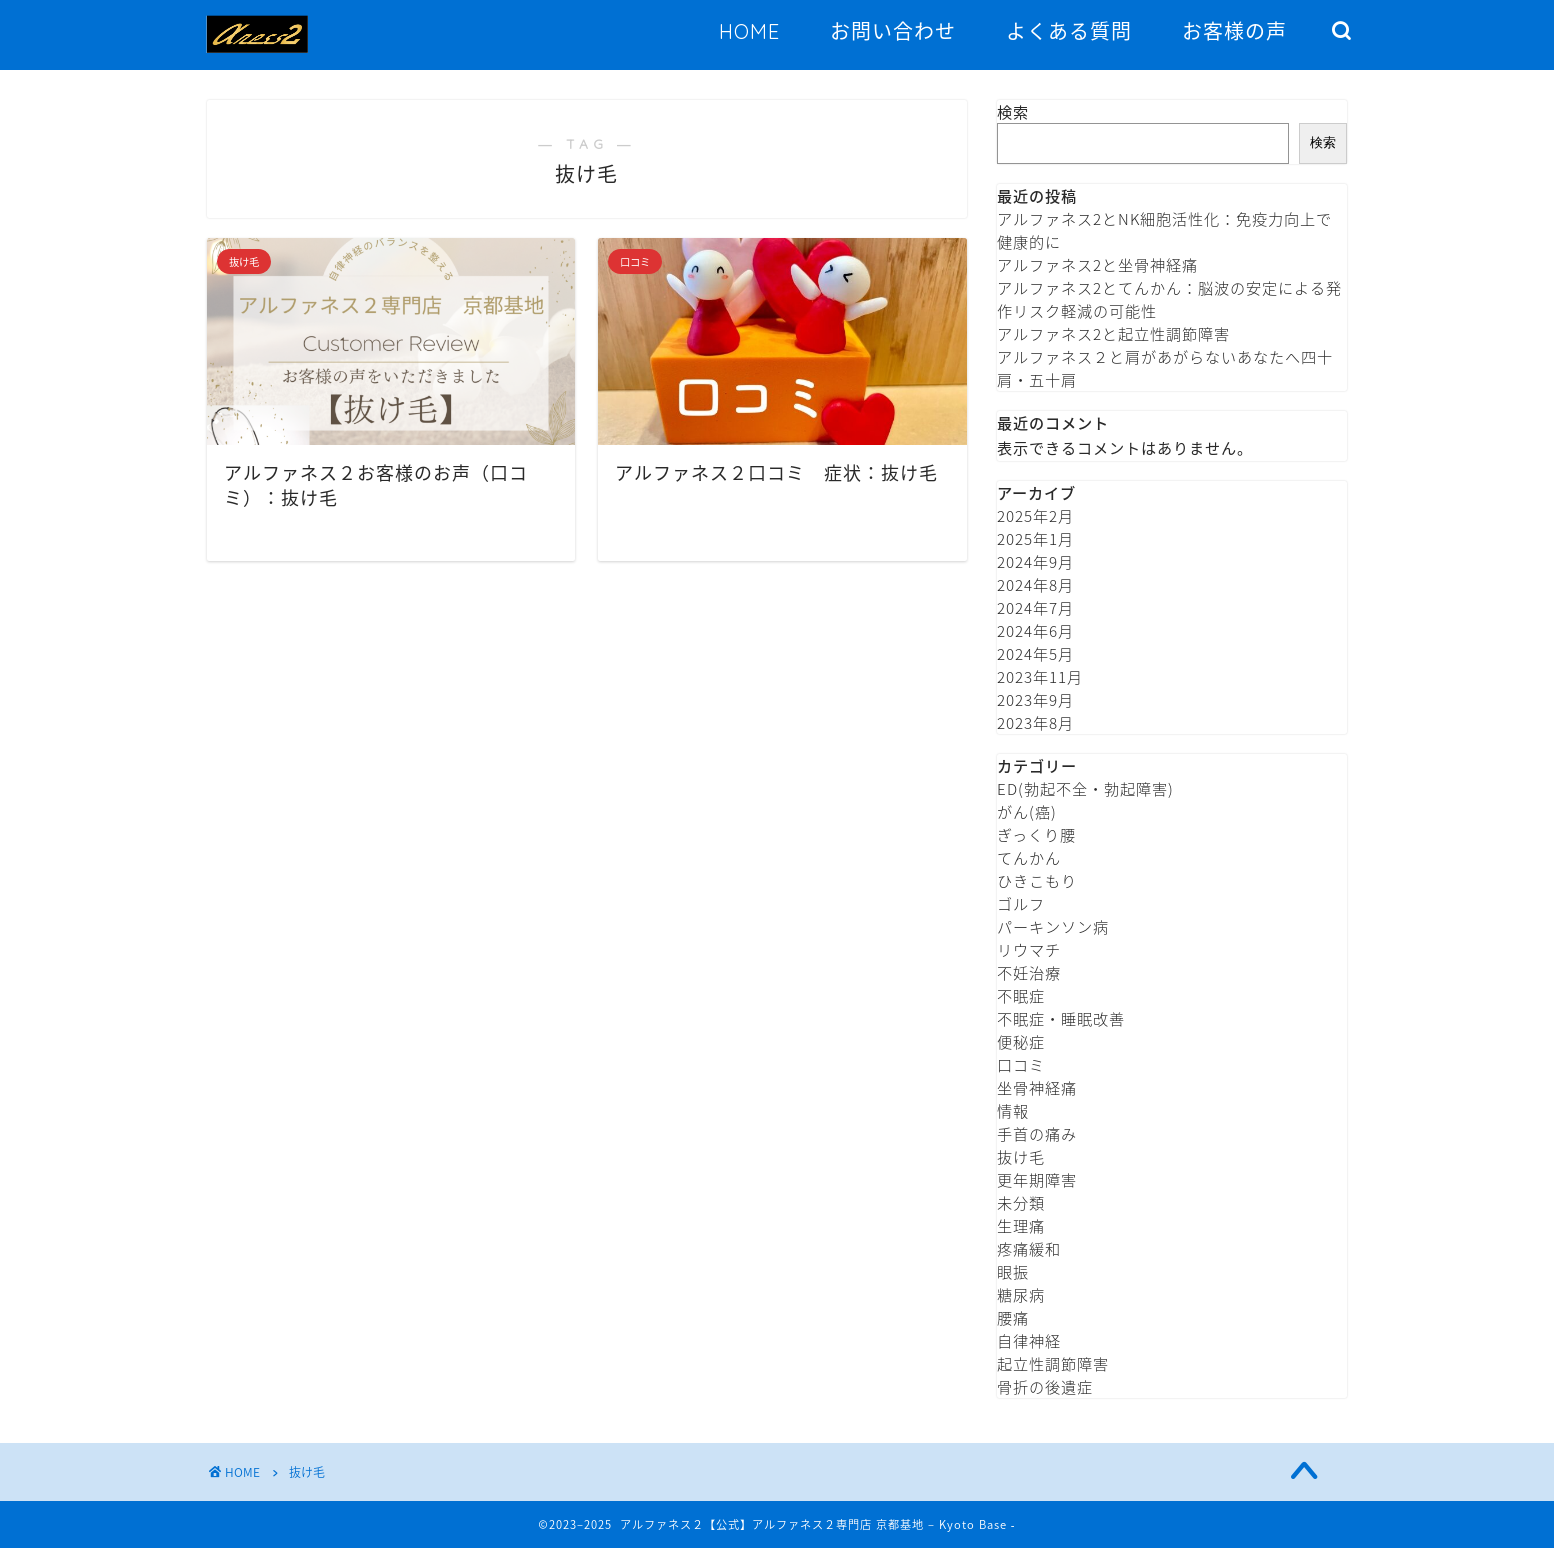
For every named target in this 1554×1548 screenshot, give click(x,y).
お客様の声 (1234, 31)
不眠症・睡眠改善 (1061, 1018)
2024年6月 (1035, 630)
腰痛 (1013, 1317)
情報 (1013, 1110)
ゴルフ (1021, 903)
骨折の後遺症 (1045, 1386)
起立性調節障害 (1053, 1363)
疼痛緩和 (1029, 1248)
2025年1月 (1035, 538)
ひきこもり (1037, 880)
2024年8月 (1035, 584)
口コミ (1021, 1064)
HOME (749, 31)
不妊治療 (1029, 972)
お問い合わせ (893, 31)
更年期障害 (1037, 1179)
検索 (1013, 111)
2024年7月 (1035, 607)
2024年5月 (1035, 653)
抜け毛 (1021, 1156)
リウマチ (1029, 949)
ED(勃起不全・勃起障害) (1085, 788)
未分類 (1021, 1202)
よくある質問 (1069, 31)
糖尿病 (1021, 1294)
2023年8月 (1035, 722)
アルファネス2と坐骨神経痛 (1097, 264)
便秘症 (1021, 1041)
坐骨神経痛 (1037, 1087)
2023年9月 (1035, 699)
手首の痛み (1037, 1133)
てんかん (1029, 857)
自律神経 (1029, 1340)
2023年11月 (1040, 676)
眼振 (1013, 1271)
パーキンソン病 (1053, 926)
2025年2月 (1035, 515)
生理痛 (1021, 1225)
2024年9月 (1035, 561)
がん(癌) (1027, 811)
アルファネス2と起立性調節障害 (1113, 333)
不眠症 (1021, 995)
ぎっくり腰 (1036, 834)
